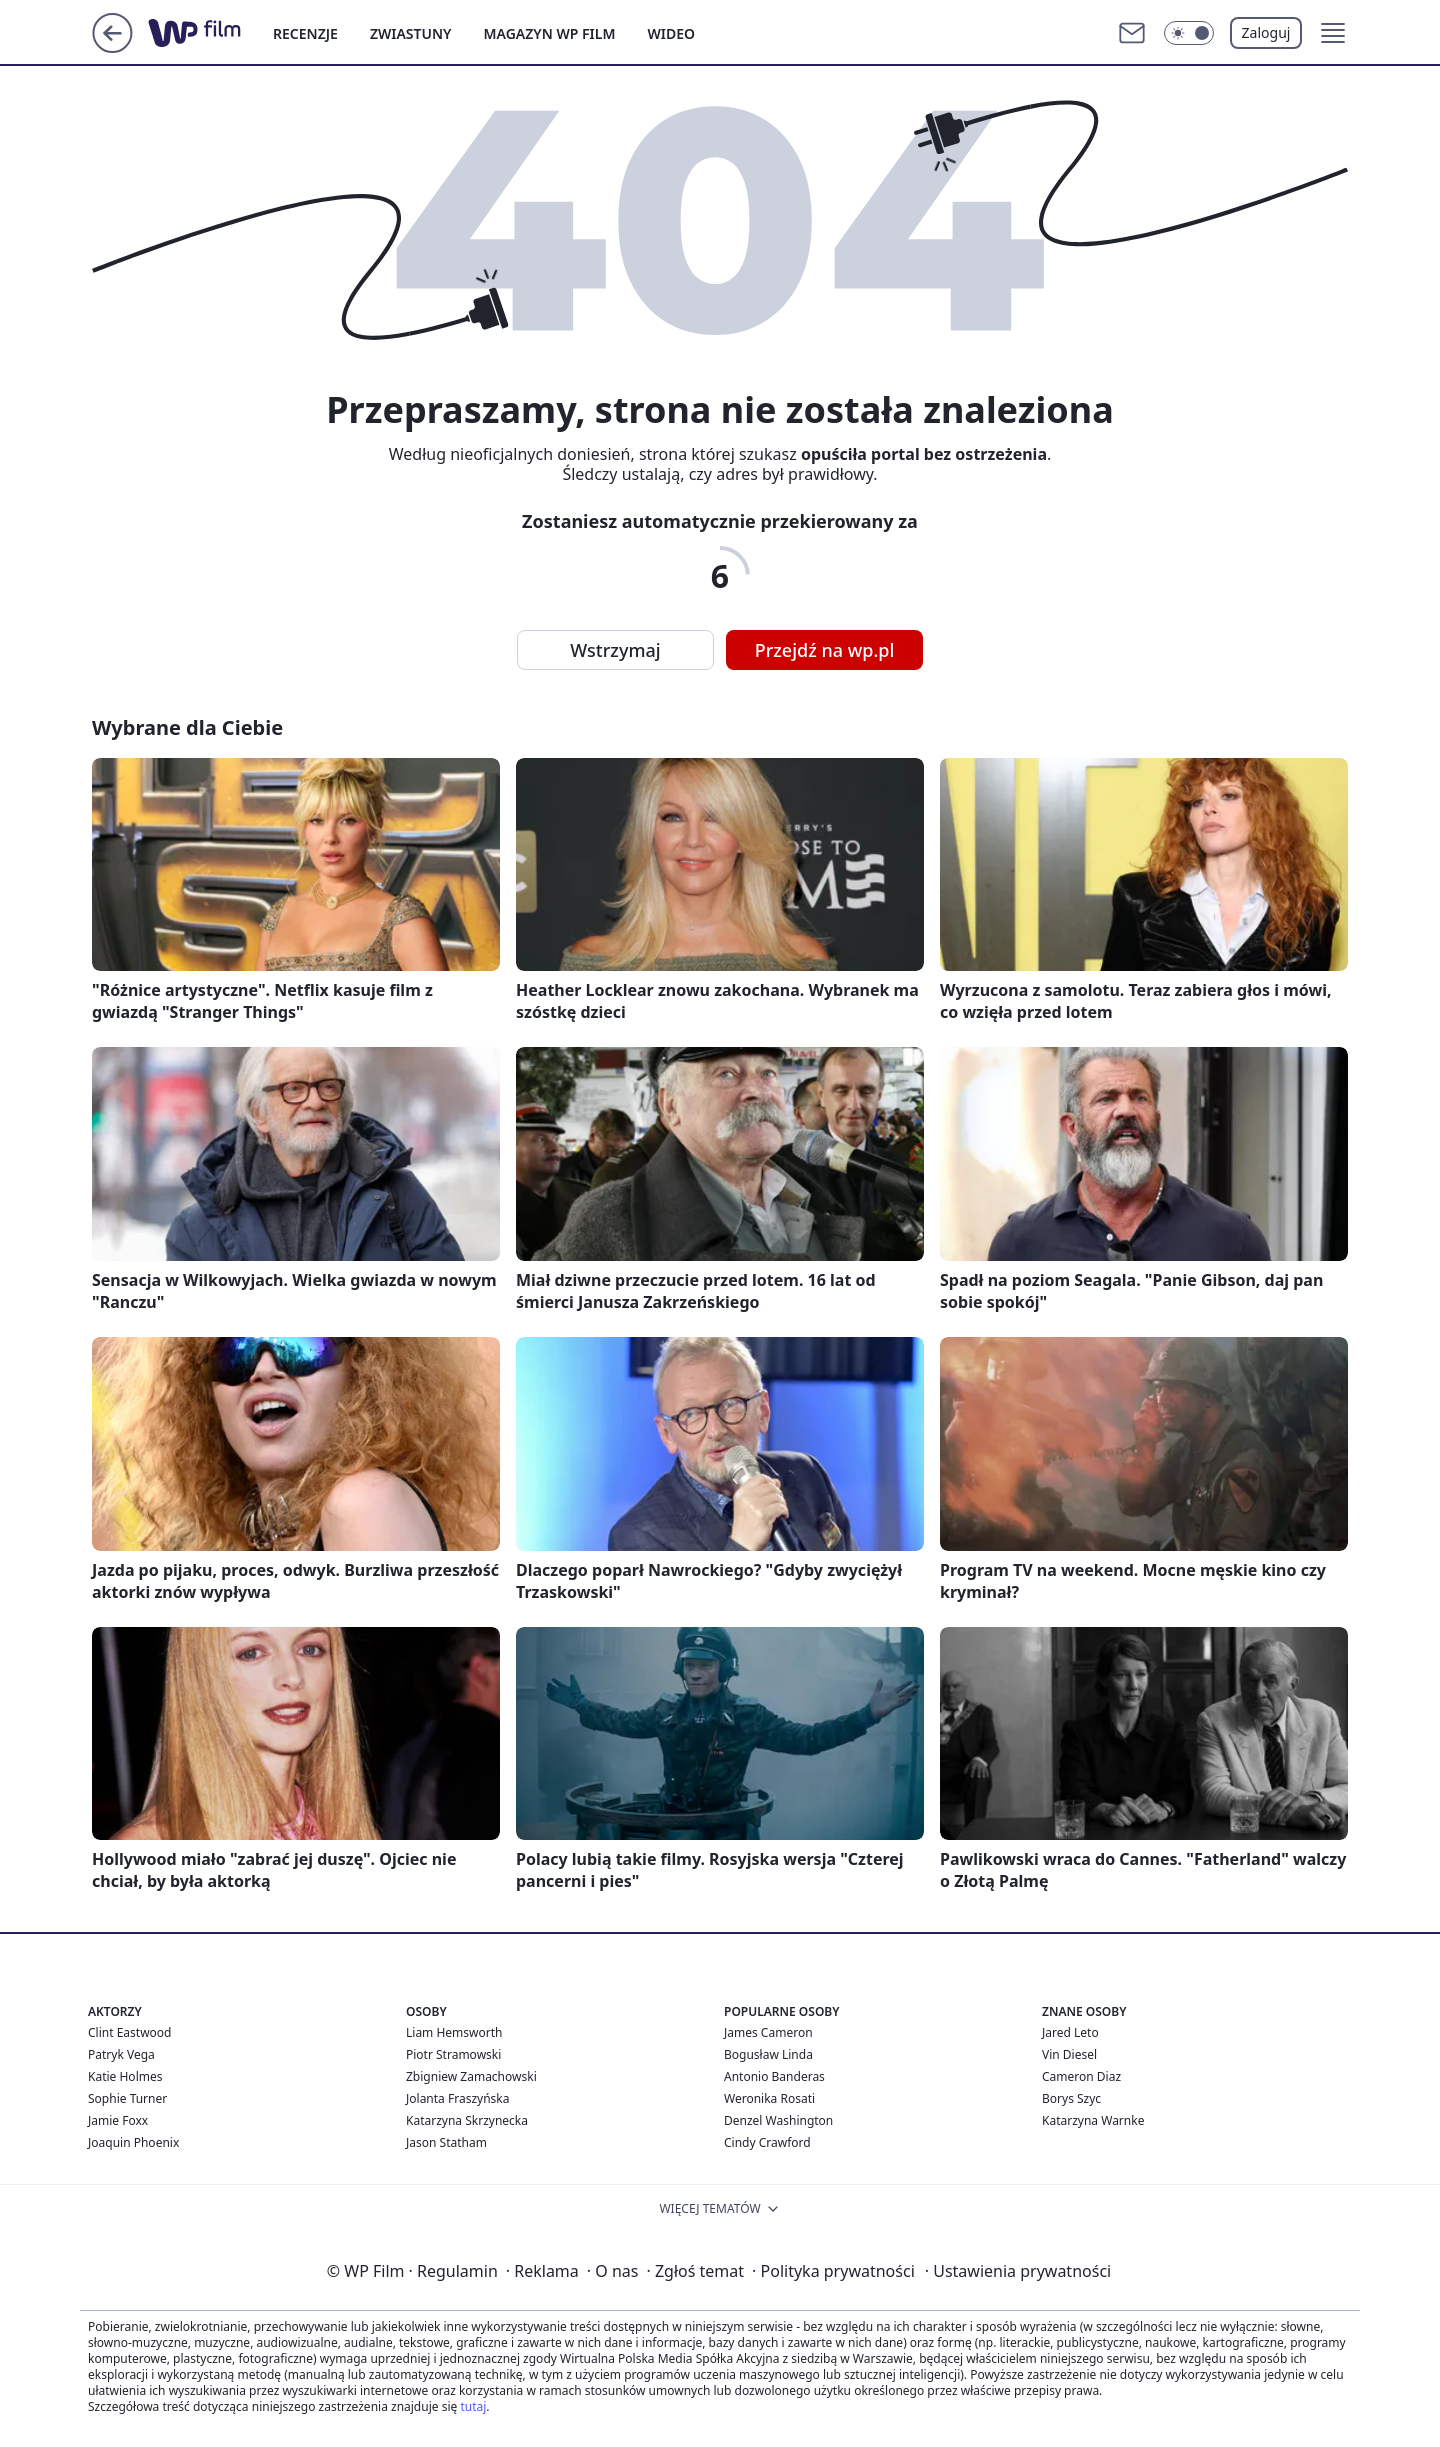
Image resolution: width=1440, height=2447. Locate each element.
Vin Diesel (1069, 2054)
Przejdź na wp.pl (825, 650)
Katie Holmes (125, 2076)
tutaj (473, 2406)
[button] (1333, 33)
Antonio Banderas (774, 2076)
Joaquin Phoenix (133, 2142)
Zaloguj (1266, 32)
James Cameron (768, 2032)
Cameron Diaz (1081, 2076)
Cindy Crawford (767, 2142)
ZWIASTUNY (411, 33)
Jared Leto (1070, 2032)
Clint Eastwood (129, 2032)
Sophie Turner (127, 2098)
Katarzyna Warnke (1093, 2120)
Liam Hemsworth (454, 2032)
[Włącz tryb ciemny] (1189, 33)
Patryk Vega (121, 2054)
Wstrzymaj (615, 650)
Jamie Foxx (118, 2120)
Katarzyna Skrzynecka (467, 2120)
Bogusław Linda (768, 2054)
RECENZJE (305, 33)
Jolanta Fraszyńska (457, 2098)
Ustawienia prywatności (1018, 2271)
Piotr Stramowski (453, 2054)
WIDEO (671, 33)
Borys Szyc (1071, 2098)
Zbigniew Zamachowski (471, 2076)
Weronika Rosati (769, 2098)
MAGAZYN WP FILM (550, 33)
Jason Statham (446, 2142)
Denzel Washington (778, 2120)
